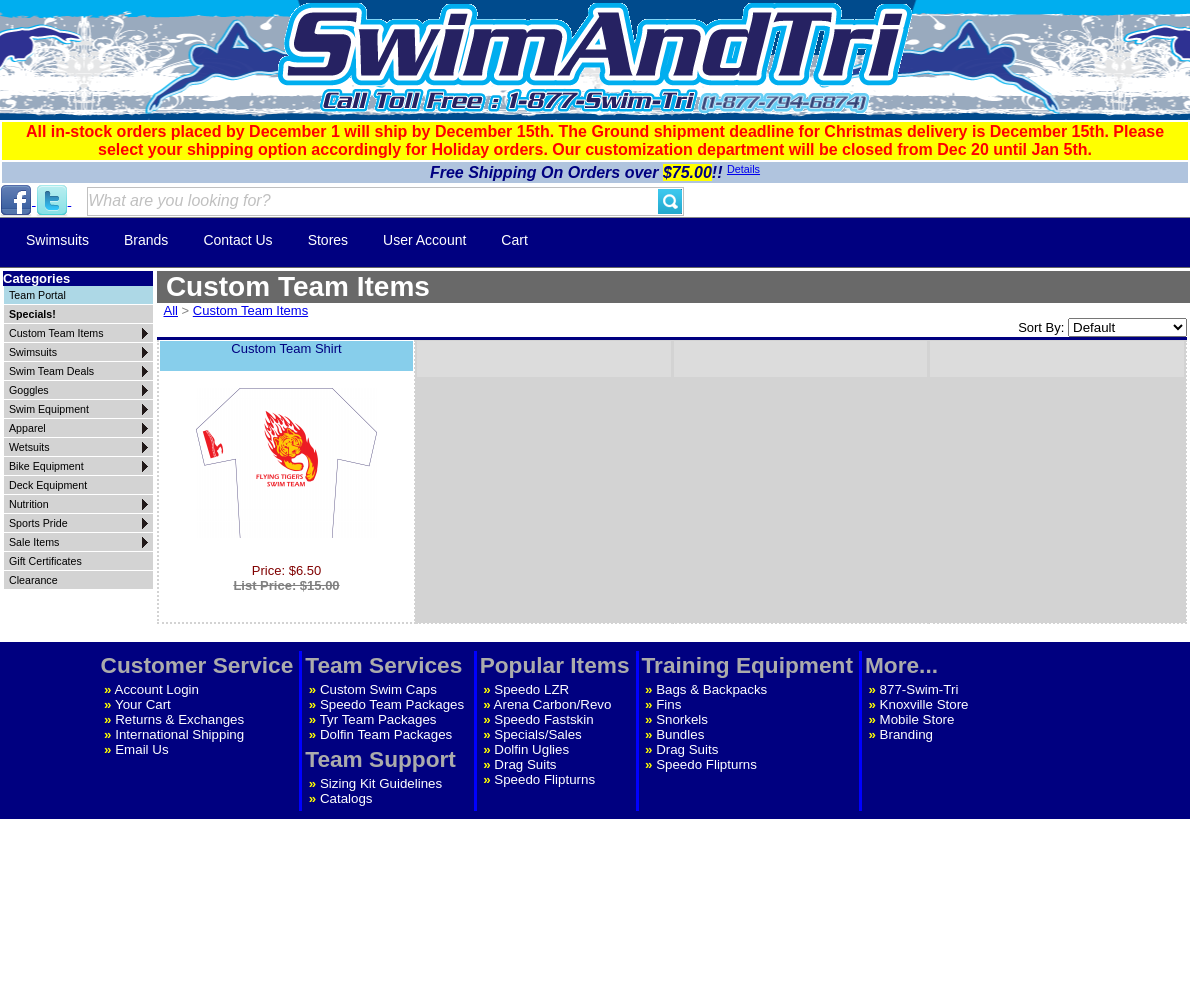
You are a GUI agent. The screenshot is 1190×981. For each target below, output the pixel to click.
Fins (668, 704)
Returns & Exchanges (179, 719)
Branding (906, 734)
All (171, 310)
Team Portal (37, 295)
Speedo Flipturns (544, 779)
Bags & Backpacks (711, 689)
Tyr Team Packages (378, 719)
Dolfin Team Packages (386, 734)
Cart (514, 240)
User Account (424, 240)
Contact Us (237, 240)
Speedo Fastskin (543, 719)
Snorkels (682, 719)
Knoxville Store (924, 704)
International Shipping (179, 734)
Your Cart (143, 704)
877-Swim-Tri (919, 689)
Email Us (141, 749)
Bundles (680, 734)
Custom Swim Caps (378, 689)
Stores (328, 240)
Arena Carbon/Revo (553, 704)
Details (743, 169)
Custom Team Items (250, 310)
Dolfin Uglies (531, 749)
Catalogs (346, 798)
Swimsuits (57, 240)
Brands (146, 240)
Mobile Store (917, 719)
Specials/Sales (537, 734)
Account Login (157, 689)
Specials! (32, 314)
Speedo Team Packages (392, 704)
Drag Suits (525, 764)
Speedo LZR (531, 689)
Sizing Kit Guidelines (381, 783)
